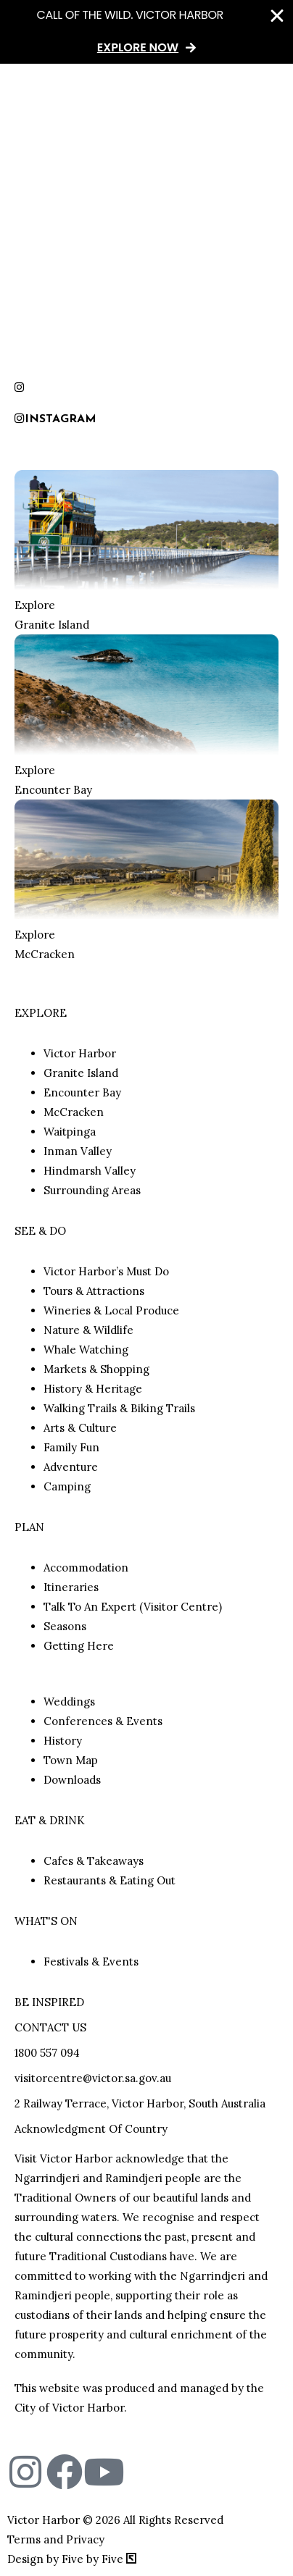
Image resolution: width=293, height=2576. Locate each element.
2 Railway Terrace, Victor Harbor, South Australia (140, 2103)
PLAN (29, 1527)
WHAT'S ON (46, 1921)
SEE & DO (40, 1231)
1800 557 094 (47, 2053)
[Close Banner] (277, 16)
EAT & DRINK (50, 1820)
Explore (35, 605)
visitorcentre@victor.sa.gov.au (93, 2078)
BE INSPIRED (49, 2002)
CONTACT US (50, 2027)
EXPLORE (41, 1013)
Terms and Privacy (55, 2539)
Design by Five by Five (71, 2559)
